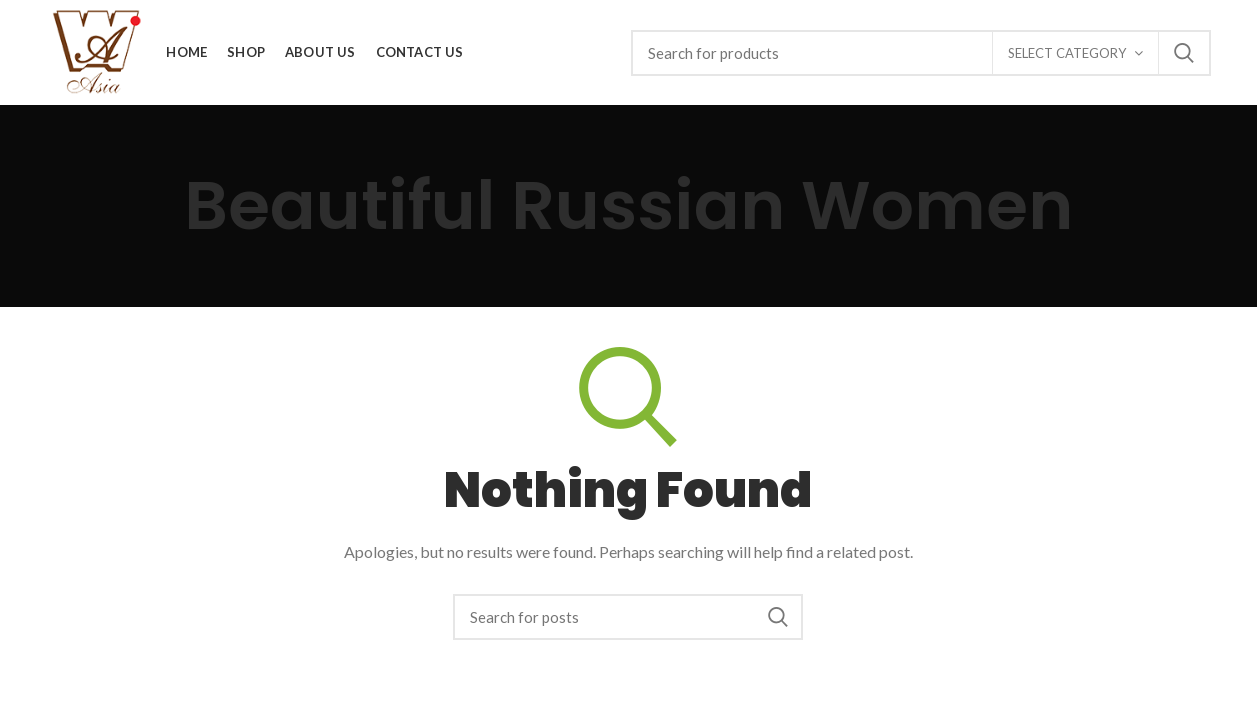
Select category (1067, 53)
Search (1184, 53)
